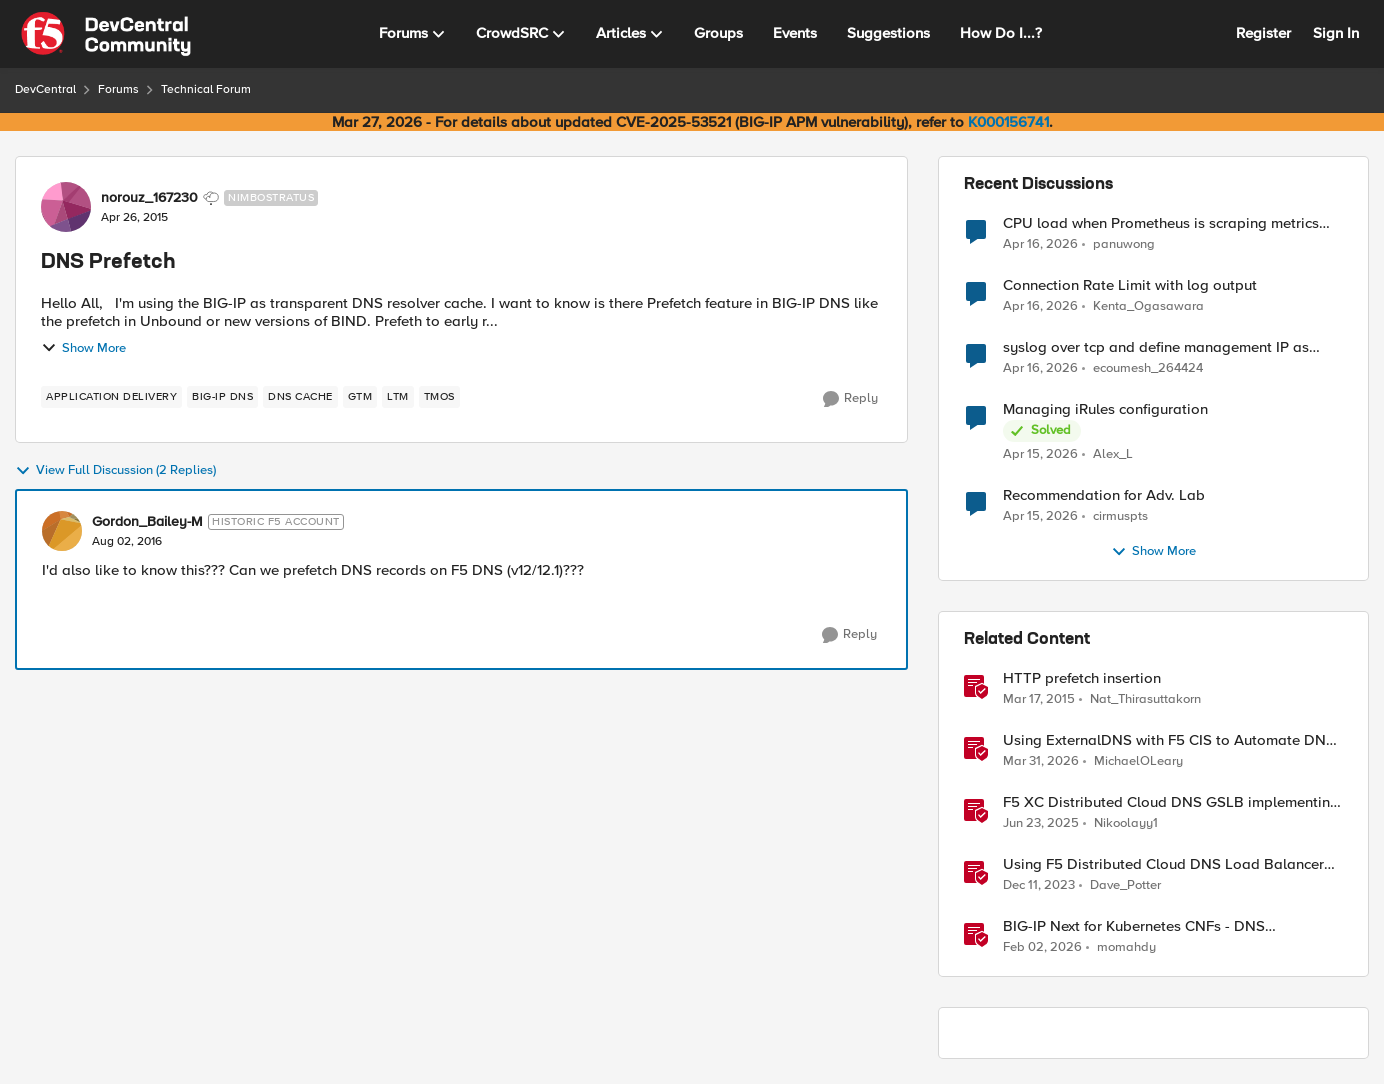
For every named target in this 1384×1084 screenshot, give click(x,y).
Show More (83, 348)
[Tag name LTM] (398, 397)
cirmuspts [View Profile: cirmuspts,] (1120, 516)
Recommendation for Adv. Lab (1104, 495)
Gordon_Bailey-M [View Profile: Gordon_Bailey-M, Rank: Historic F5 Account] (147, 522)
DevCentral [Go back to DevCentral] (45, 89)
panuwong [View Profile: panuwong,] (1124, 243)
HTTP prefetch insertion (1082, 678)
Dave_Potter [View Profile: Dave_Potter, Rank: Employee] (1125, 885)
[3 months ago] (1040, 244)
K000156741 (1008, 122)
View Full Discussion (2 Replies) (115, 471)
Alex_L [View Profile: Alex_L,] (1113, 454)
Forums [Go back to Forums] (118, 89)
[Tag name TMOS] (439, 397)
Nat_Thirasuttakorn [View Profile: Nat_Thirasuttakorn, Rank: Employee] (1145, 699)
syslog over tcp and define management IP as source (1156, 347)
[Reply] (850, 399)
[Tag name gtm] (360, 397)
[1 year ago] (1041, 824)
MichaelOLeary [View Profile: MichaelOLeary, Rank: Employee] (1138, 761)
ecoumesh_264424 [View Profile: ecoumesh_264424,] (1148, 368)
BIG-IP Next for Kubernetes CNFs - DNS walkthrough (1134, 926)
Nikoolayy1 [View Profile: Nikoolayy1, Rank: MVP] (1126, 823)
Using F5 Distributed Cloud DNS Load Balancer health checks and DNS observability (1163, 864)
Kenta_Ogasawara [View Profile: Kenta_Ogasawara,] (1148, 306)
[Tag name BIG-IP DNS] (222, 397)
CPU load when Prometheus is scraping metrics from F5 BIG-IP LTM (1161, 223)
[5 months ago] (1042, 948)
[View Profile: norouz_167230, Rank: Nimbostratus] (66, 207)
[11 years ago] (1039, 700)
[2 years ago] (1039, 886)
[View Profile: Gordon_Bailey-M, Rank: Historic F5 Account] (62, 531)
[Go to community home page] (106, 34)
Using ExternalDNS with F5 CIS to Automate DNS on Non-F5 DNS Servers (1169, 740)
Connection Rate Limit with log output (1130, 285)
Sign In (1336, 33)
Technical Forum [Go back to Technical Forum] (206, 89)
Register (1263, 33)
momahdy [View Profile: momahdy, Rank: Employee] (1126, 947)
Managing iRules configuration (1105, 409)
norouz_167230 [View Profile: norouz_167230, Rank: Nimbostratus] (149, 198)
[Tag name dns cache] (300, 397)
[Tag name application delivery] (111, 397)
